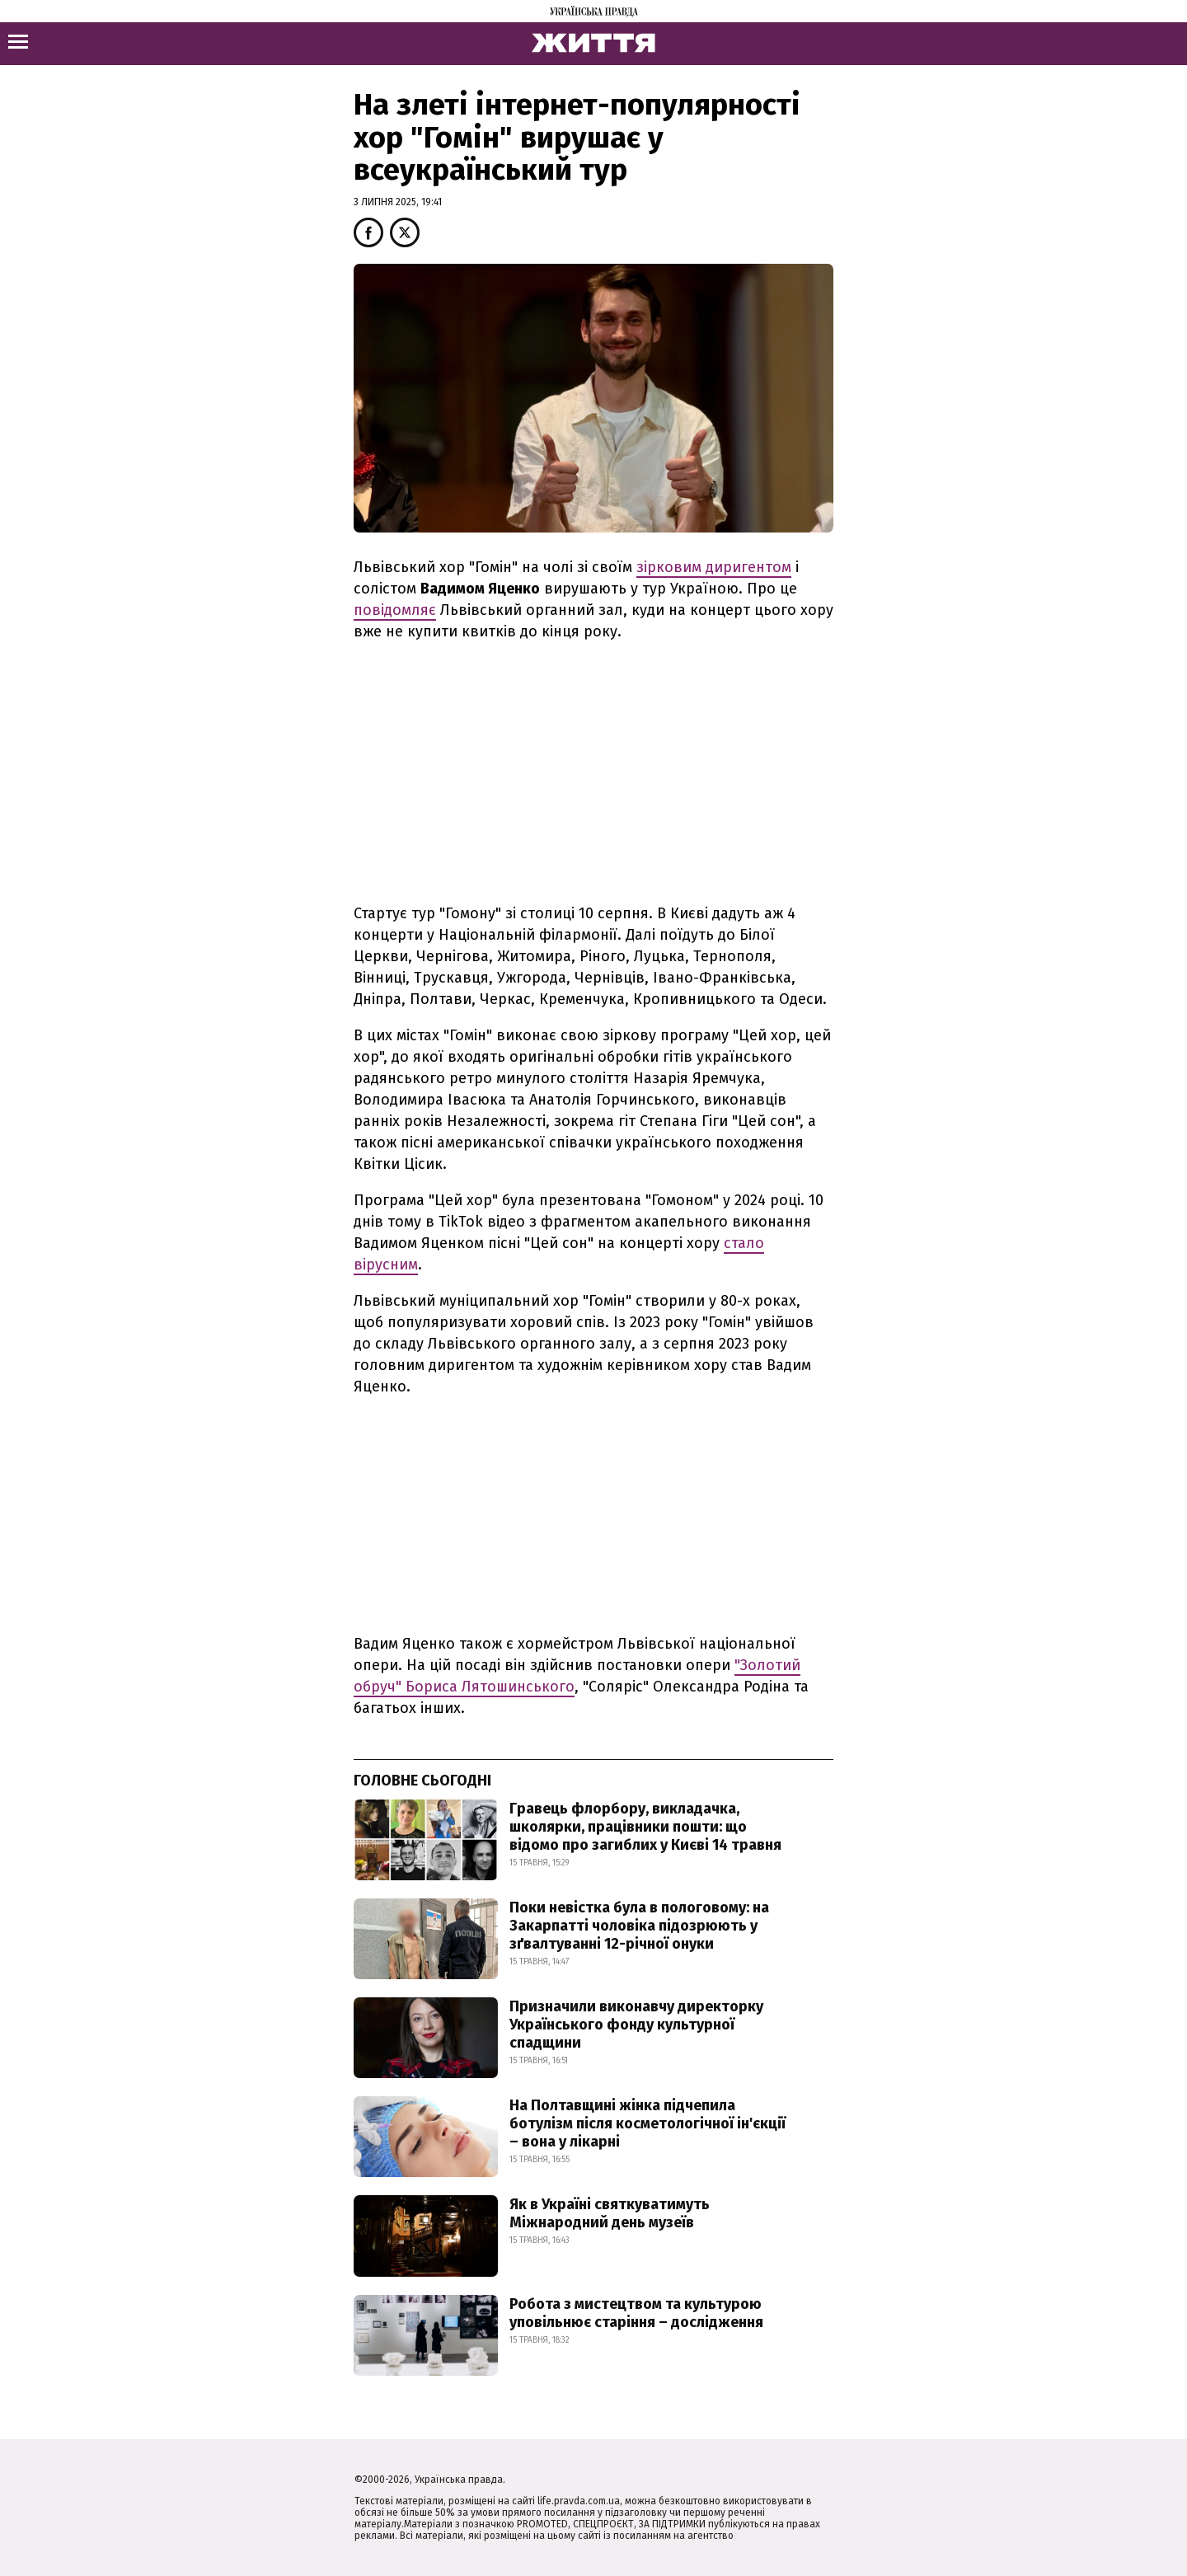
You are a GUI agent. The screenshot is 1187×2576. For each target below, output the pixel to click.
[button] (368, 232)
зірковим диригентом (713, 567)
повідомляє (395, 610)
